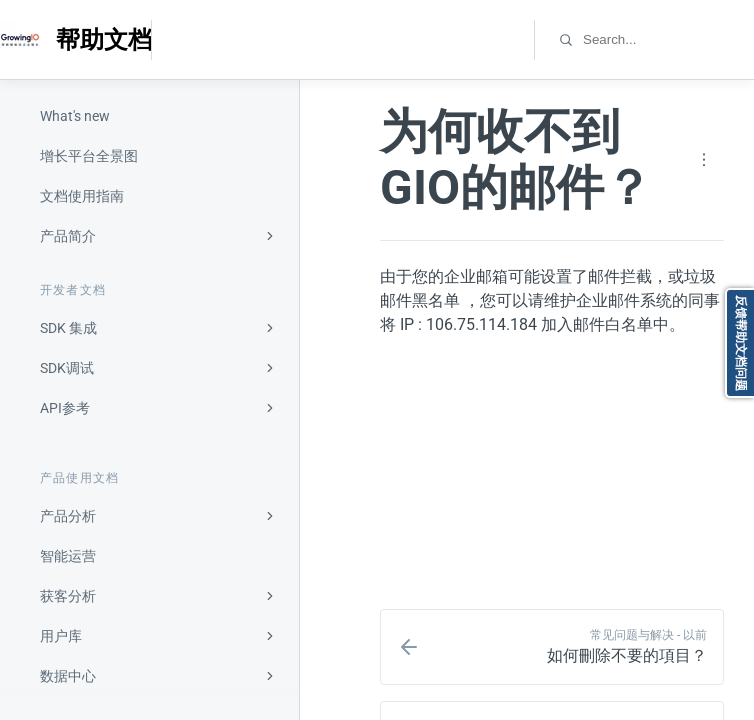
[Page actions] (704, 160)
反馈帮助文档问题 (741, 343)
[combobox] (667, 39)
